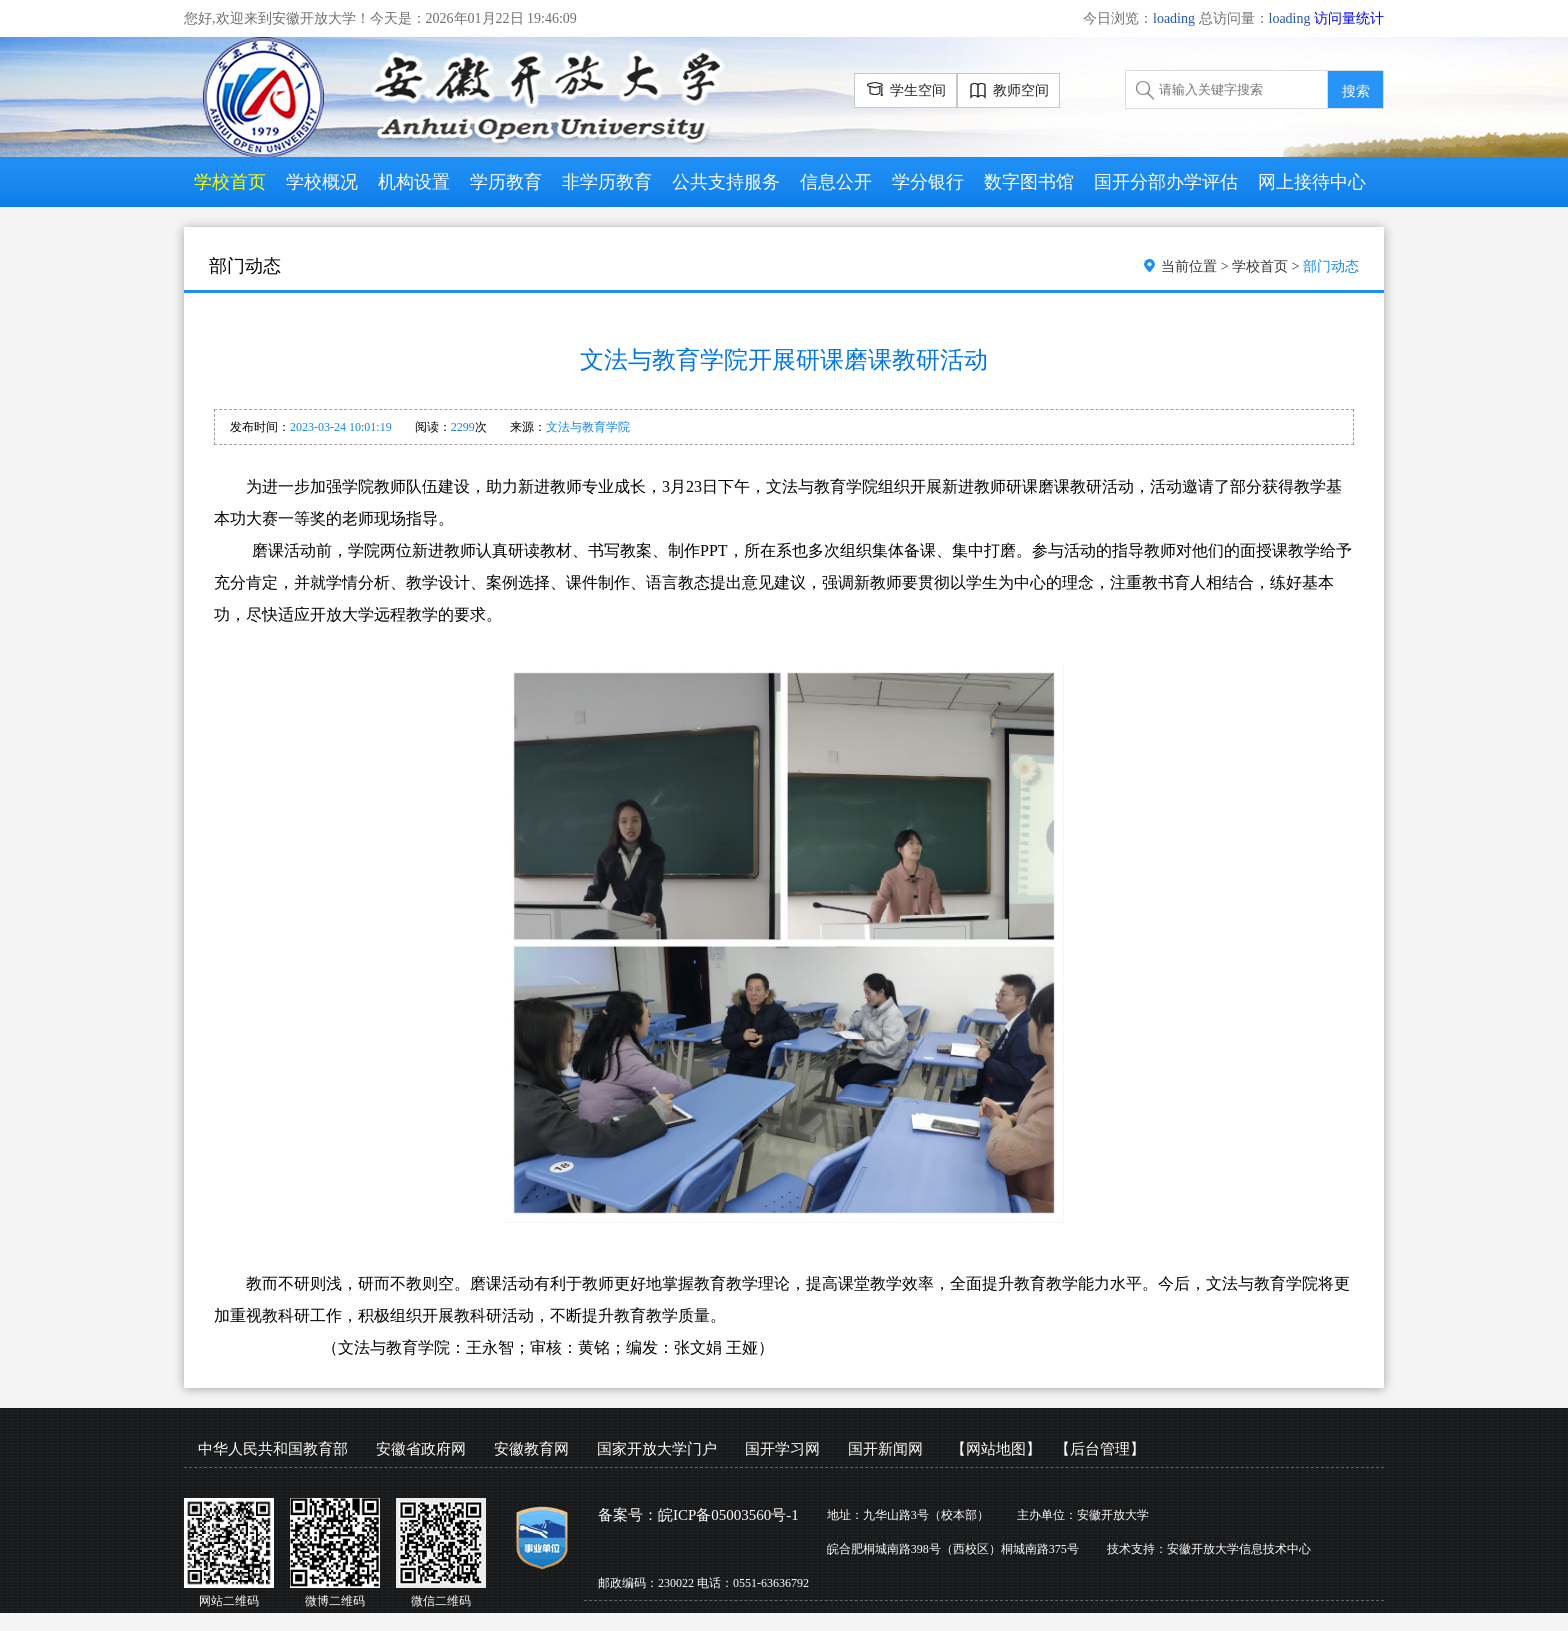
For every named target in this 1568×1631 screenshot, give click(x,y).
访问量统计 (1349, 18)
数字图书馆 (1029, 182)
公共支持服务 (726, 182)
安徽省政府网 (421, 1449)
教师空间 (1008, 91)
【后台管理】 (1100, 1449)
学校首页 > (1267, 266)
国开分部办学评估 (1166, 182)
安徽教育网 (531, 1449)
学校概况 (322, 182)
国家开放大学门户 (657, 1449)
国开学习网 (782, 1449)
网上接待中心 (1312, 182)
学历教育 (506, 182)
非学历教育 (607, 182)
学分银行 (928, 182)
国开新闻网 (885, 1449)
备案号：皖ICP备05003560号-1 (698, 1515)
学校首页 (230, 182)
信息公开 (836, 182)
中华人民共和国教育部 (273, 1449)
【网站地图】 (996, 1449)
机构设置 (414, 182)
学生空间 (905, 87)
